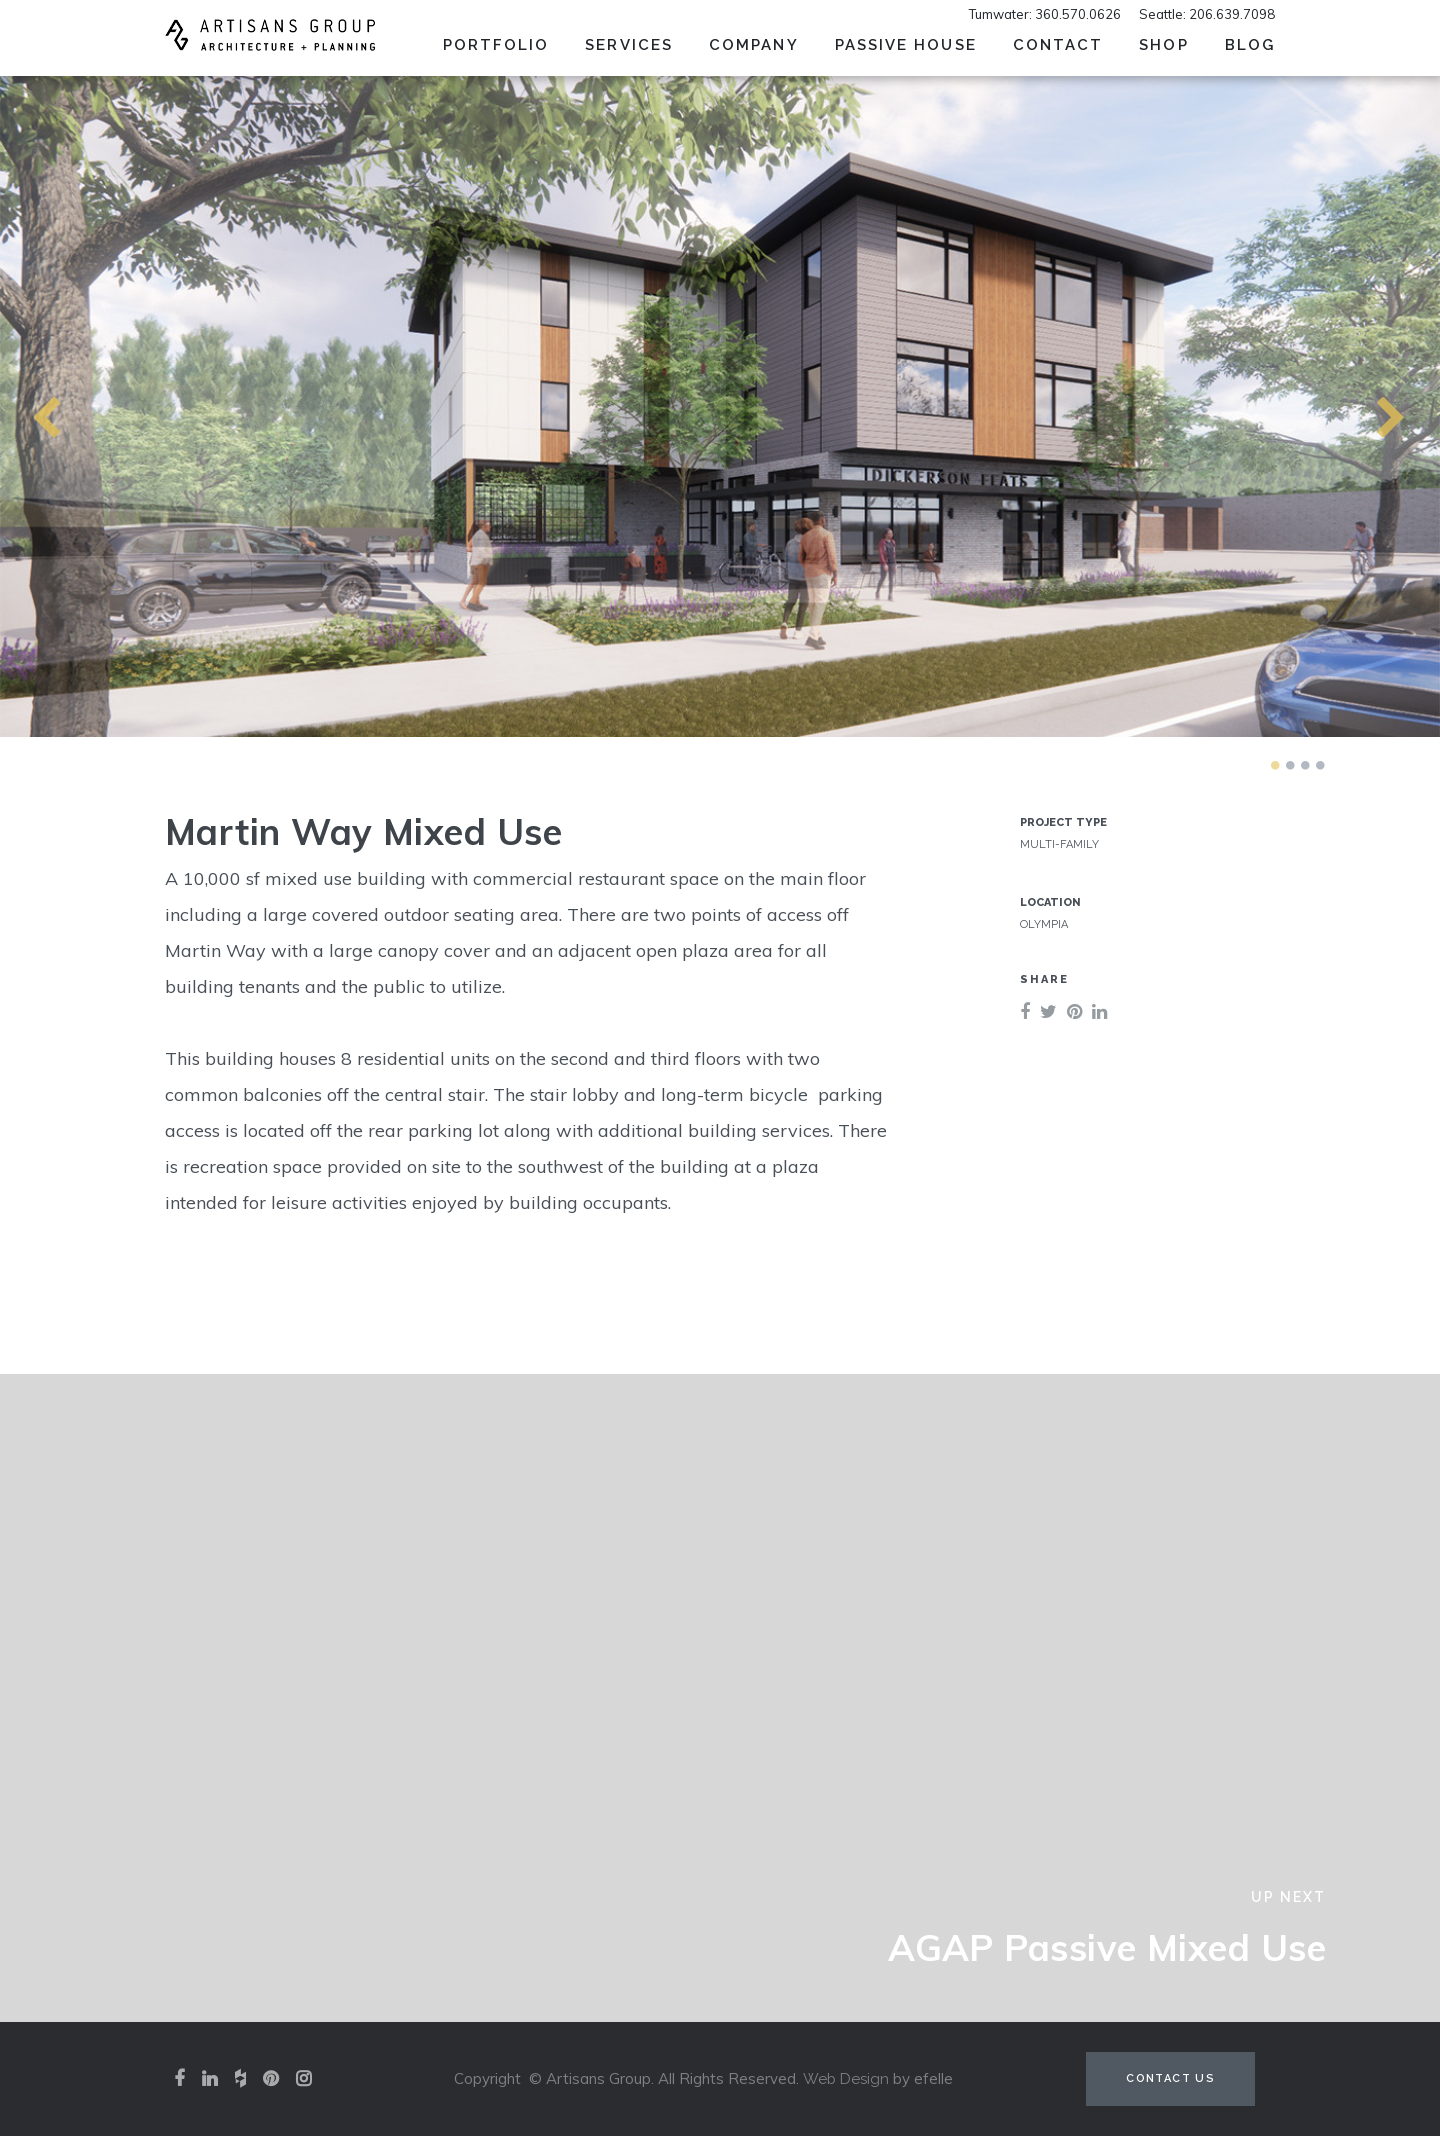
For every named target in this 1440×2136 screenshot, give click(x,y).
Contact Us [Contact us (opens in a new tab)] (1170, 2078)
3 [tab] (1305, 765)
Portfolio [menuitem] (496, 45)
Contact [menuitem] (1058, 45)
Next (1355, 406)
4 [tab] (1320, 765)
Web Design (846, 2079)
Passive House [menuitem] (906, 45)
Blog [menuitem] (1250, 45)
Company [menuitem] (754, 45)
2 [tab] (1290, 765)
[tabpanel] (720, 406)
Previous (10, 406)
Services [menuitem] (629, 45)
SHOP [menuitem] (1163, 45)
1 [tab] (1275, 765)
